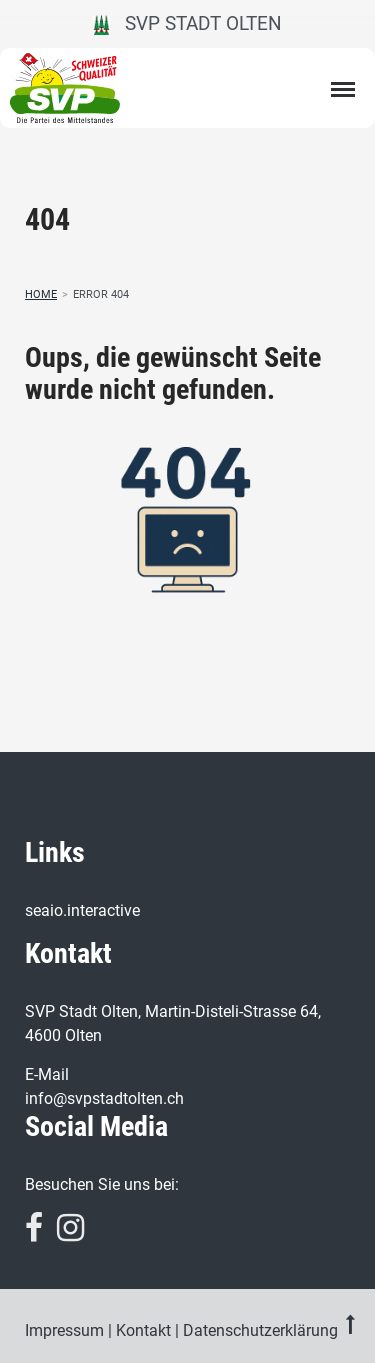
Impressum (64, 1330)
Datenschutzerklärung (260, 1330)
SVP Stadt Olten (187, 23)
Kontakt (143, 1330)
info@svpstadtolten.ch (104, 1098)
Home (41, 294)
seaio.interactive (82, 910)
